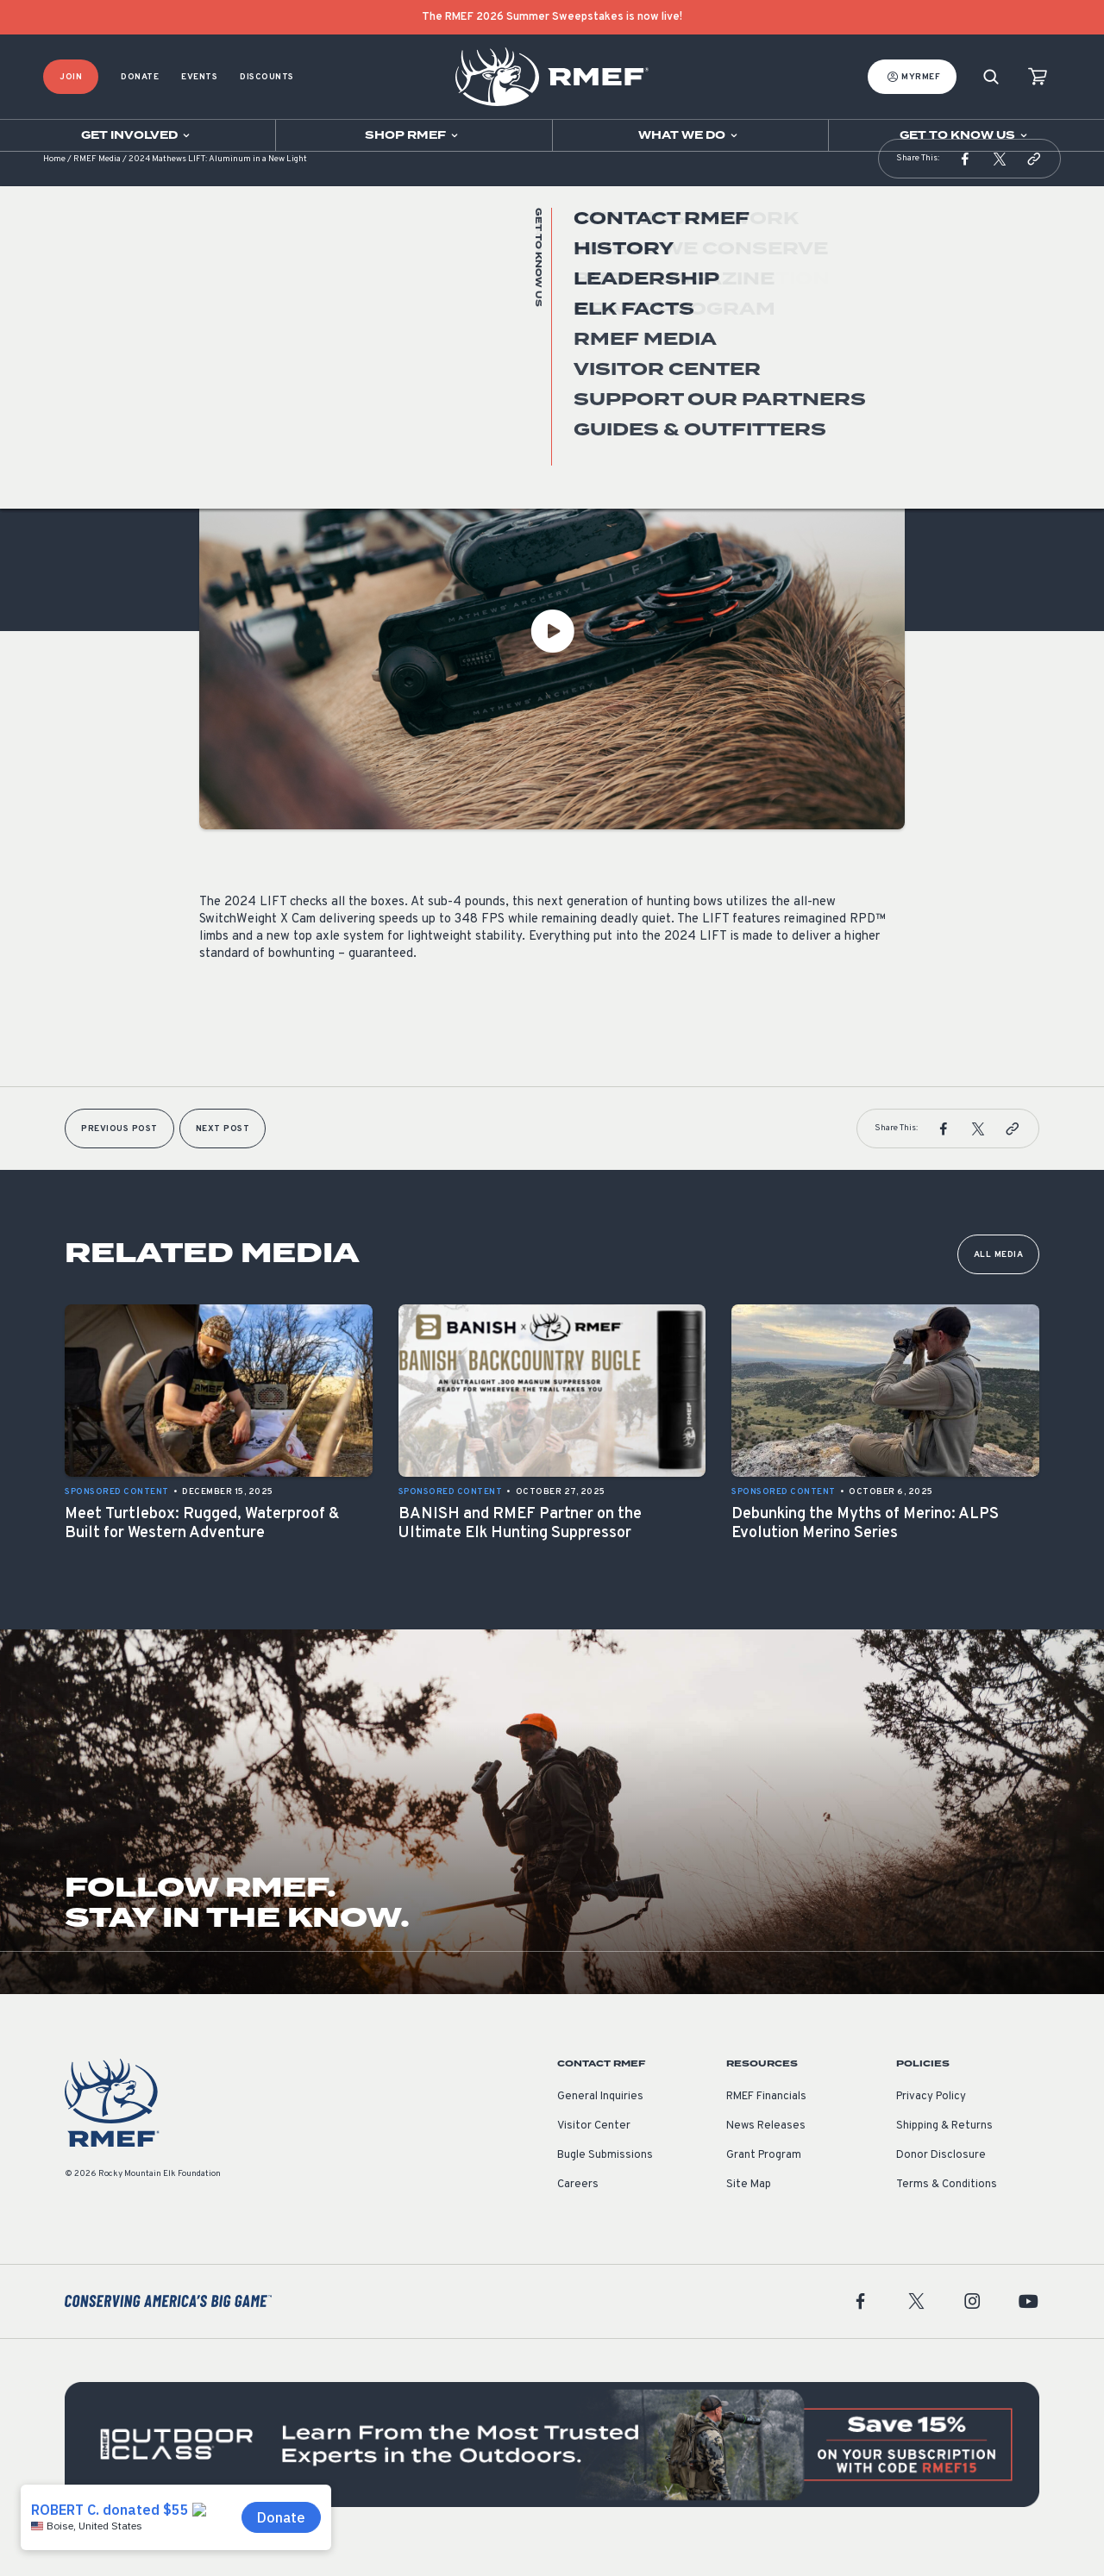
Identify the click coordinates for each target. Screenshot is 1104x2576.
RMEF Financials (766, 2122)
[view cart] (1038, 77)
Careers (578, 2210)
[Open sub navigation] (137, 135)
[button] (965, 184)
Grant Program (763, 2181)
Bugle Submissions (605, 2181)
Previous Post (119, 1154)
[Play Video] (552, 657)
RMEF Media (97, 185)
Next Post (223, 1154)
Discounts (267, 77)
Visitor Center (593, 2152)
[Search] (991, 77)
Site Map (748, 2210)
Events (199, 77)
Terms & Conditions (946, 2210)
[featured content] (552, 2470)
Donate (140, 77)
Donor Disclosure (941, 2181)
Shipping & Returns (944, 2152)
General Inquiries (600, 2122)
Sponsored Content (251, 408)
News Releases (766, 2152)
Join (71, 77)
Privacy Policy (931, 2122)
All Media (999, 1280)
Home (54, 185)
